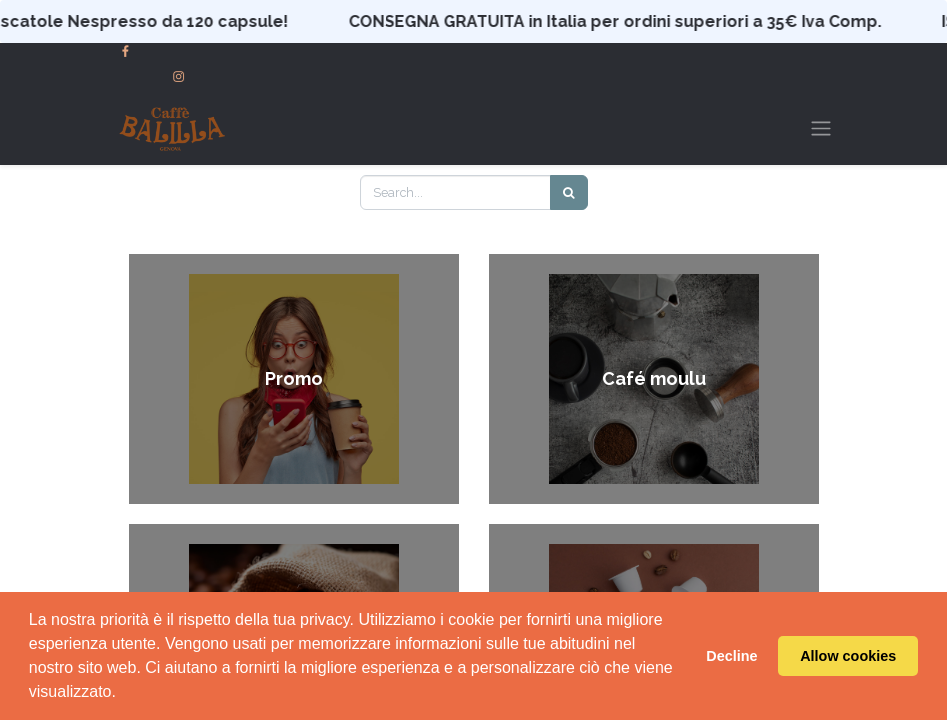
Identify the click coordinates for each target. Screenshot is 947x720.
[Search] (569, 192)
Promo (294, 379)
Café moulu (654, 379)
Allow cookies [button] (848, 656)
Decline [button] (731, 656)
